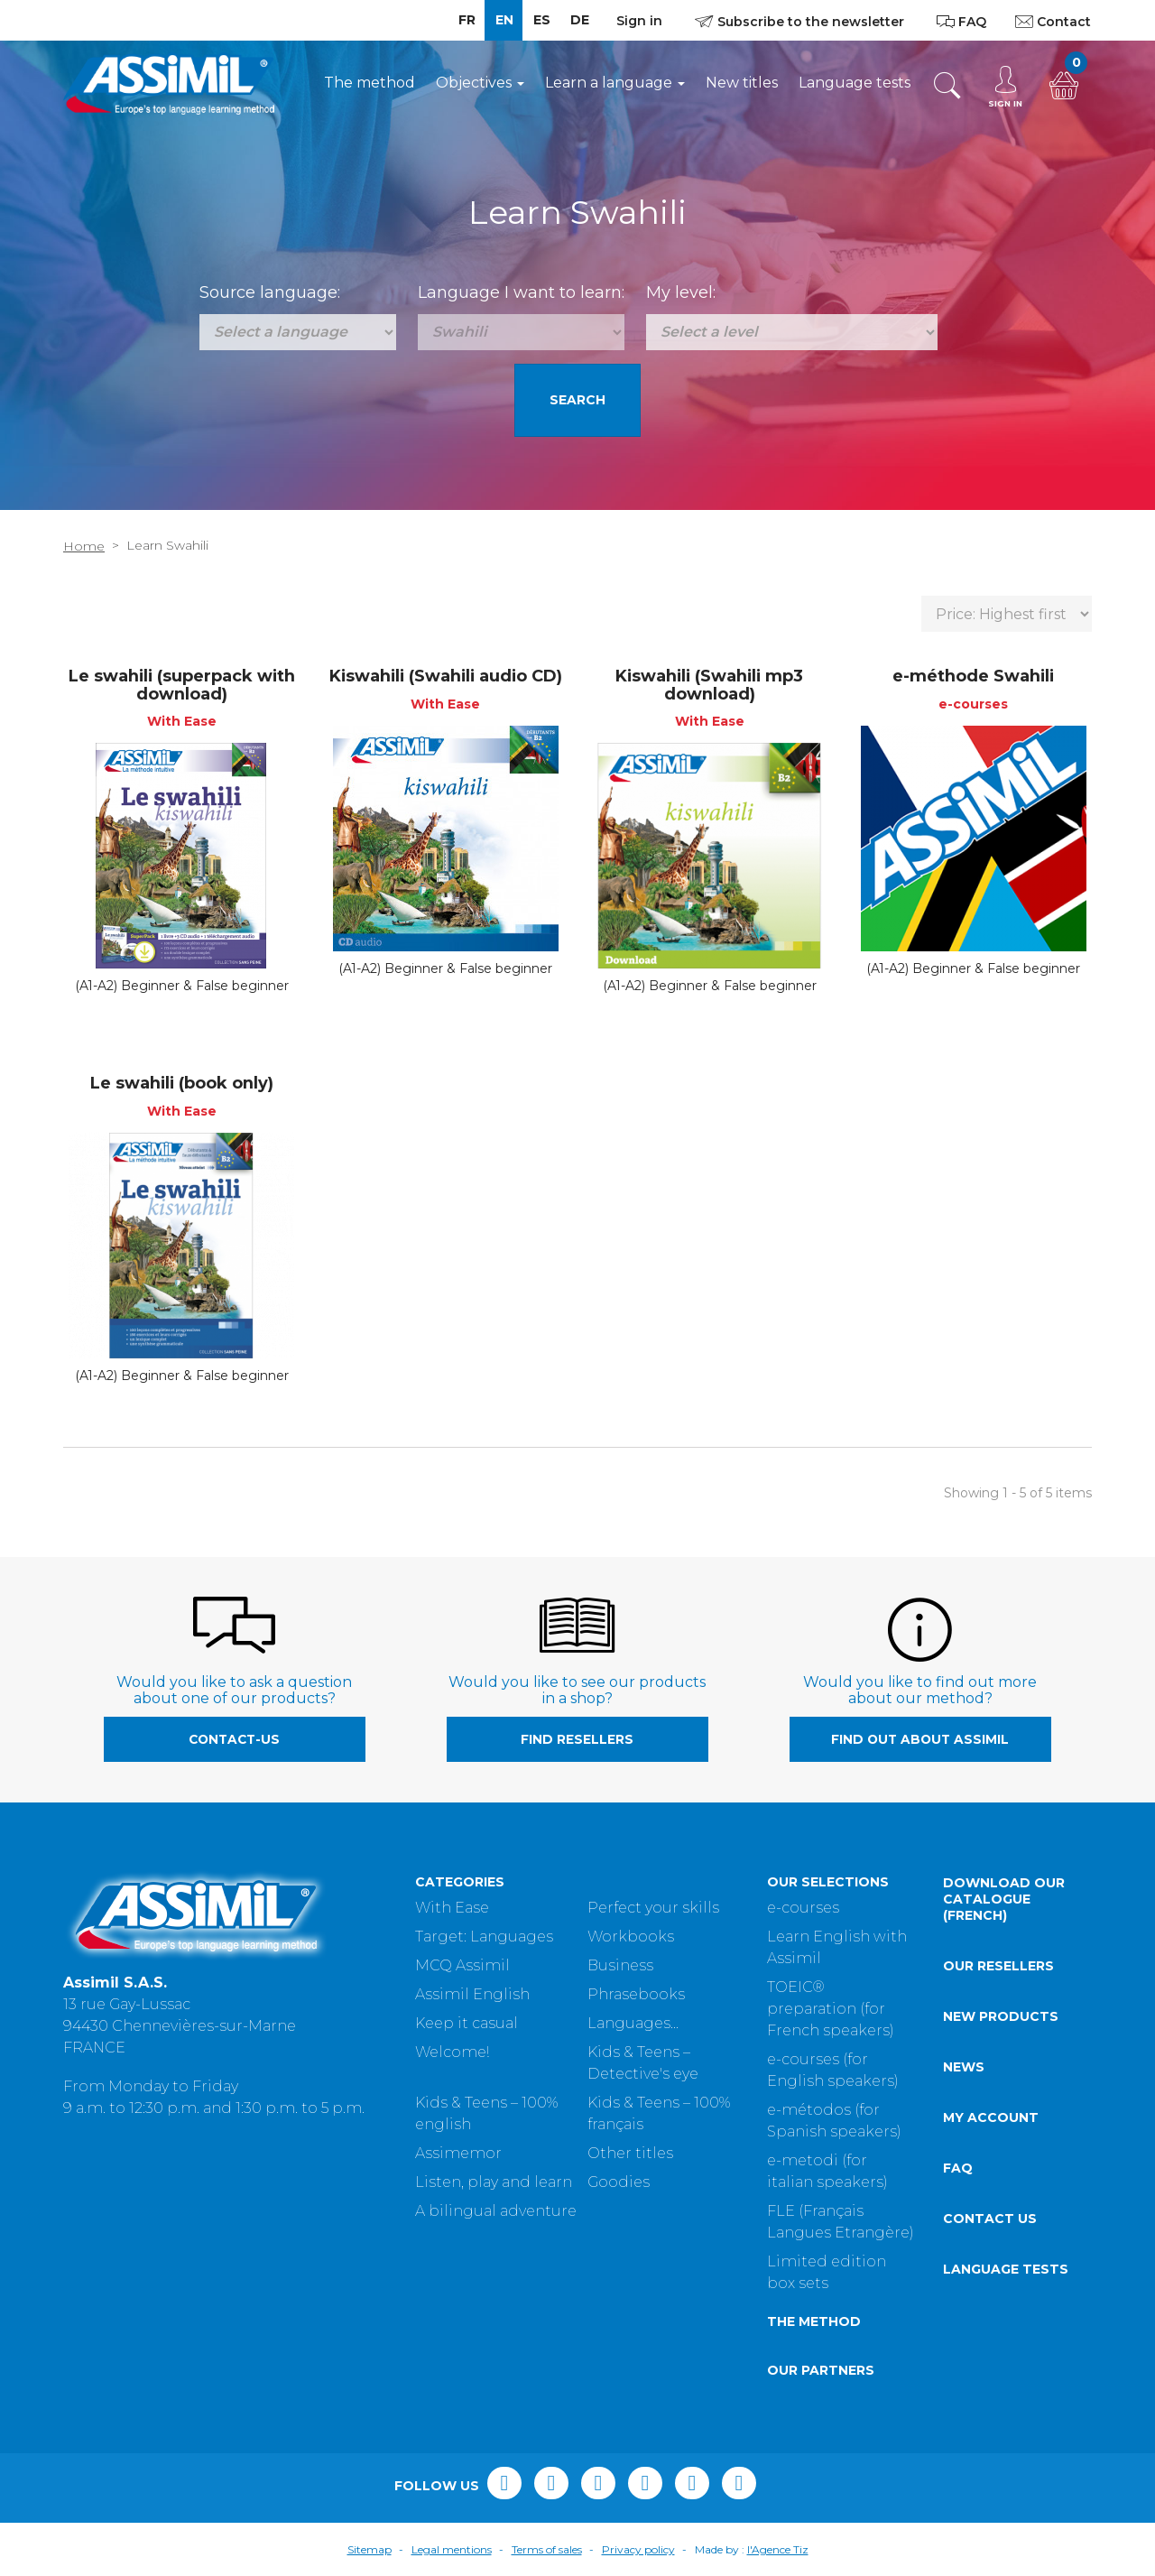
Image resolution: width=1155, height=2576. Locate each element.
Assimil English (472, 1994)
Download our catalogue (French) (1004, 1899)
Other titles (630, 2153)
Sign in (639, 21)
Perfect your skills (653, 1907)
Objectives (480, 82)
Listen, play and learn (493, 2182)
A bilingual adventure (496, 2210)
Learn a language (615, 82)
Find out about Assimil (920, 1739)
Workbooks (630, 1936)
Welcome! (452, 2052)
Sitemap (369, 2549)
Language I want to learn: (521, 292)
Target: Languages (484, 1936)
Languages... (633, 2023)
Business (620, 1965)
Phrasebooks (636, 1994)
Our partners (820, 2370)
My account (991, 2117)
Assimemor (458, 2153)
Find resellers (577, 1739)
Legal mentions (451, 2549)
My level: (681, 292)
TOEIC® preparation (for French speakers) (830, 2008)
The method (369, 82)
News (963, 2067)
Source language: (269, 292)
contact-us (234, 1739)
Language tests (854, 82)
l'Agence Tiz (777, 2549)
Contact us (990, 2218)
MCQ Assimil (462, 1965)
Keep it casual (466, 2023)
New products (1000, 2016)
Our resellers (998, 1966)
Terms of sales (547, 2549)
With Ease (452, 1907)
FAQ (958, 2168)
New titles (742, 82)
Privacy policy (638, 2549)
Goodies (618, 2182)
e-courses (803, 1907)
